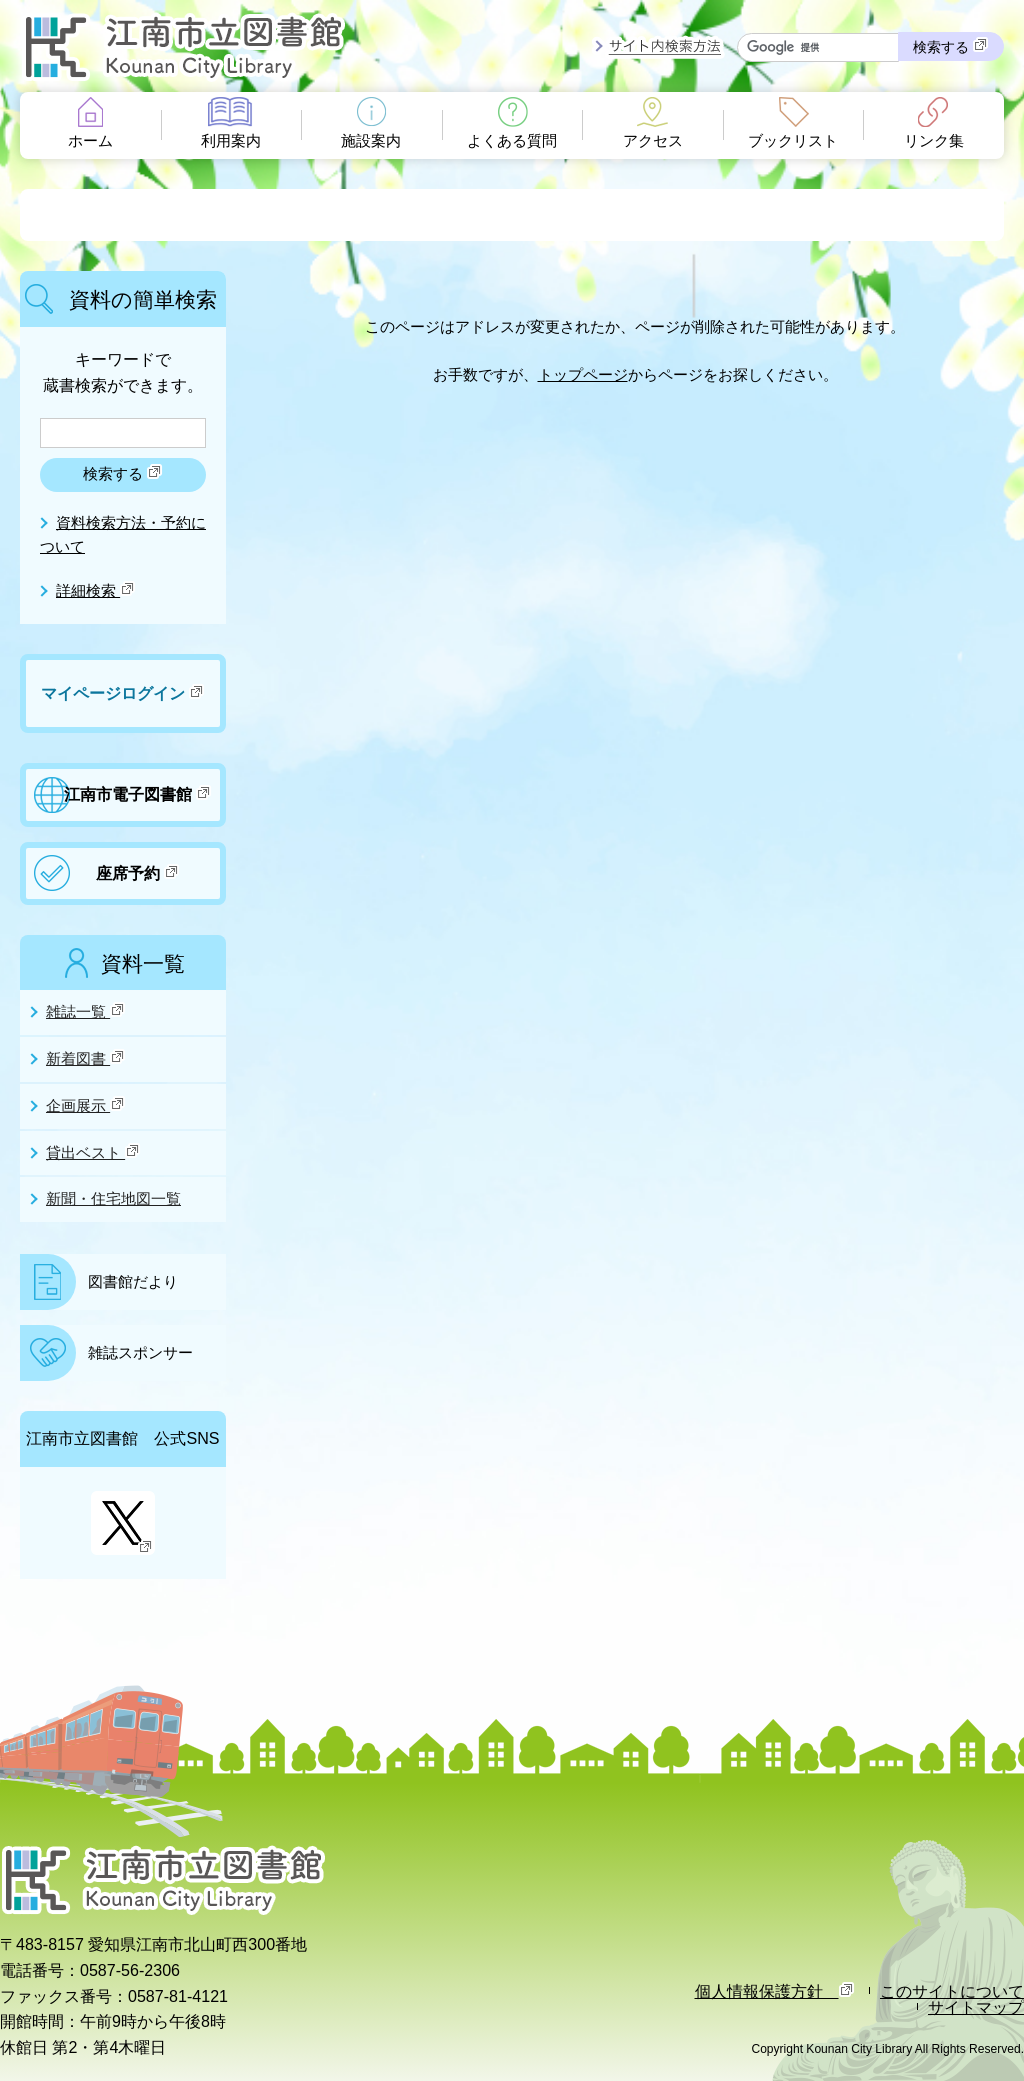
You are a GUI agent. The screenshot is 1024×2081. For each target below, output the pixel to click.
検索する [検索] (951, 46)
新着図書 (86, 1058)
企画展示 (86, 1105)
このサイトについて (952, 1991)
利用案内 (231, 141)
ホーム (90, 141)
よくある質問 (512, 141)
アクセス (653, 141)
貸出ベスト (93, 1152)
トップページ (583, 375)
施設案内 (371, 141)
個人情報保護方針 (775, 1991)
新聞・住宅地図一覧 (113, 1199)
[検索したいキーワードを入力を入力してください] (123, 433)
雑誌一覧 (86, 1011)
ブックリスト (793, 141)
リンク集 (934, 141)
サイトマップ (976, 2007)
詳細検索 (96, 591)
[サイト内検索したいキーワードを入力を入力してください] (818, 47)
